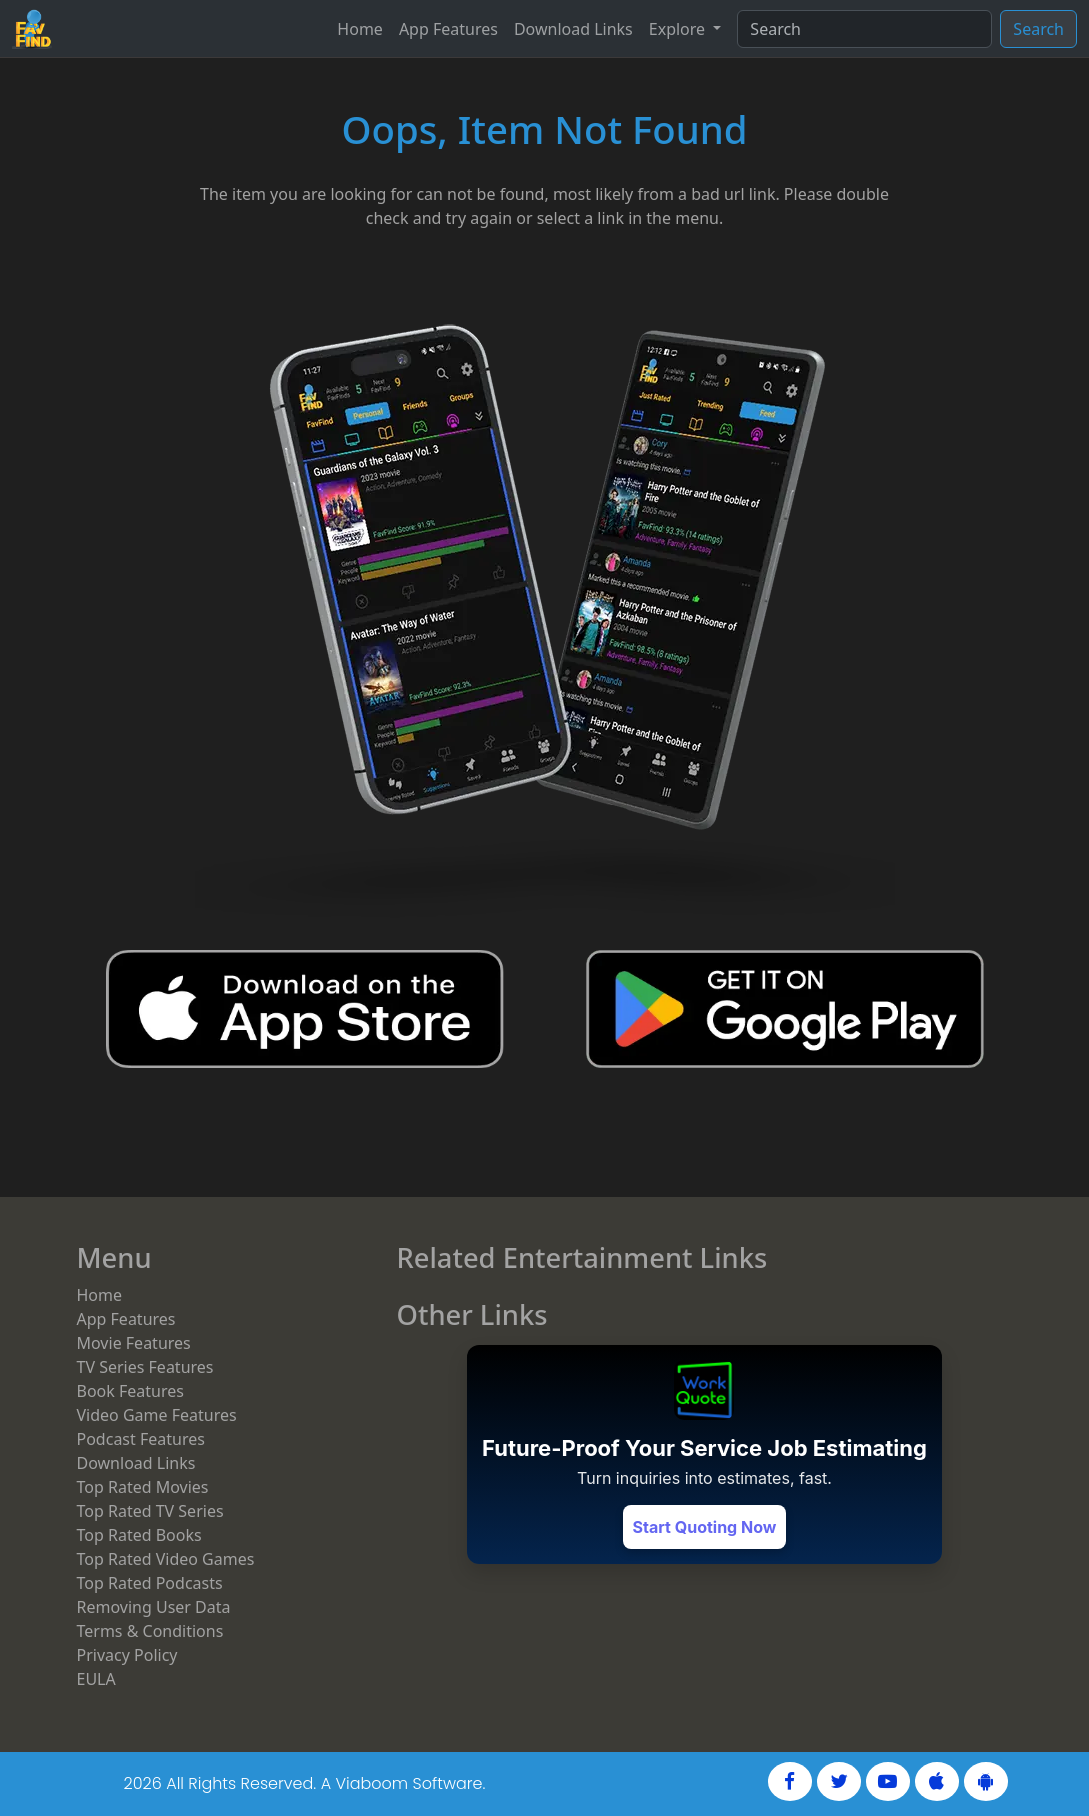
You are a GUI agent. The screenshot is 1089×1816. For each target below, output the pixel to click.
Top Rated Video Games (166, 1559)
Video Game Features (157, 1415)
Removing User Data (154, 1607)
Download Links (573, 29)
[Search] (864, 29)
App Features (448, 29)
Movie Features (134, 1343)
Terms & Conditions (150, 1631)
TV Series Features (145, 1367)
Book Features (130, 1391)
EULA (96, 1679)
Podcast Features (141, 1439)
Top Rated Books (139, 1535)
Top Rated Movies (143, 1487)
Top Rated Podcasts (150, 1583)
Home (360, 29)
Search (1038, 29)
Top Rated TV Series (150, 1511)
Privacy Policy (127, 1655)
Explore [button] (679, 29)
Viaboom (371, 1783)
